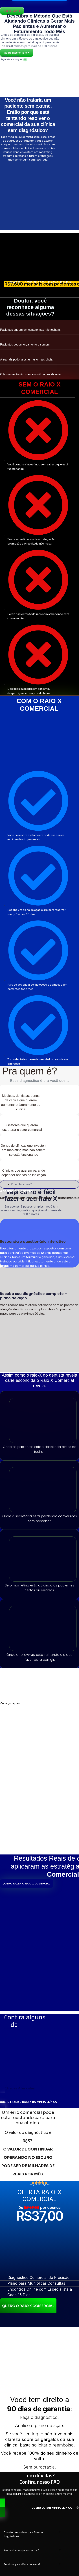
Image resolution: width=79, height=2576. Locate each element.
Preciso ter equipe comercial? (21, 2550)
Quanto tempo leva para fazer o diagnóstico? (23, 2534)
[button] (32, 2534)
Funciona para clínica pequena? (22, 2564)
